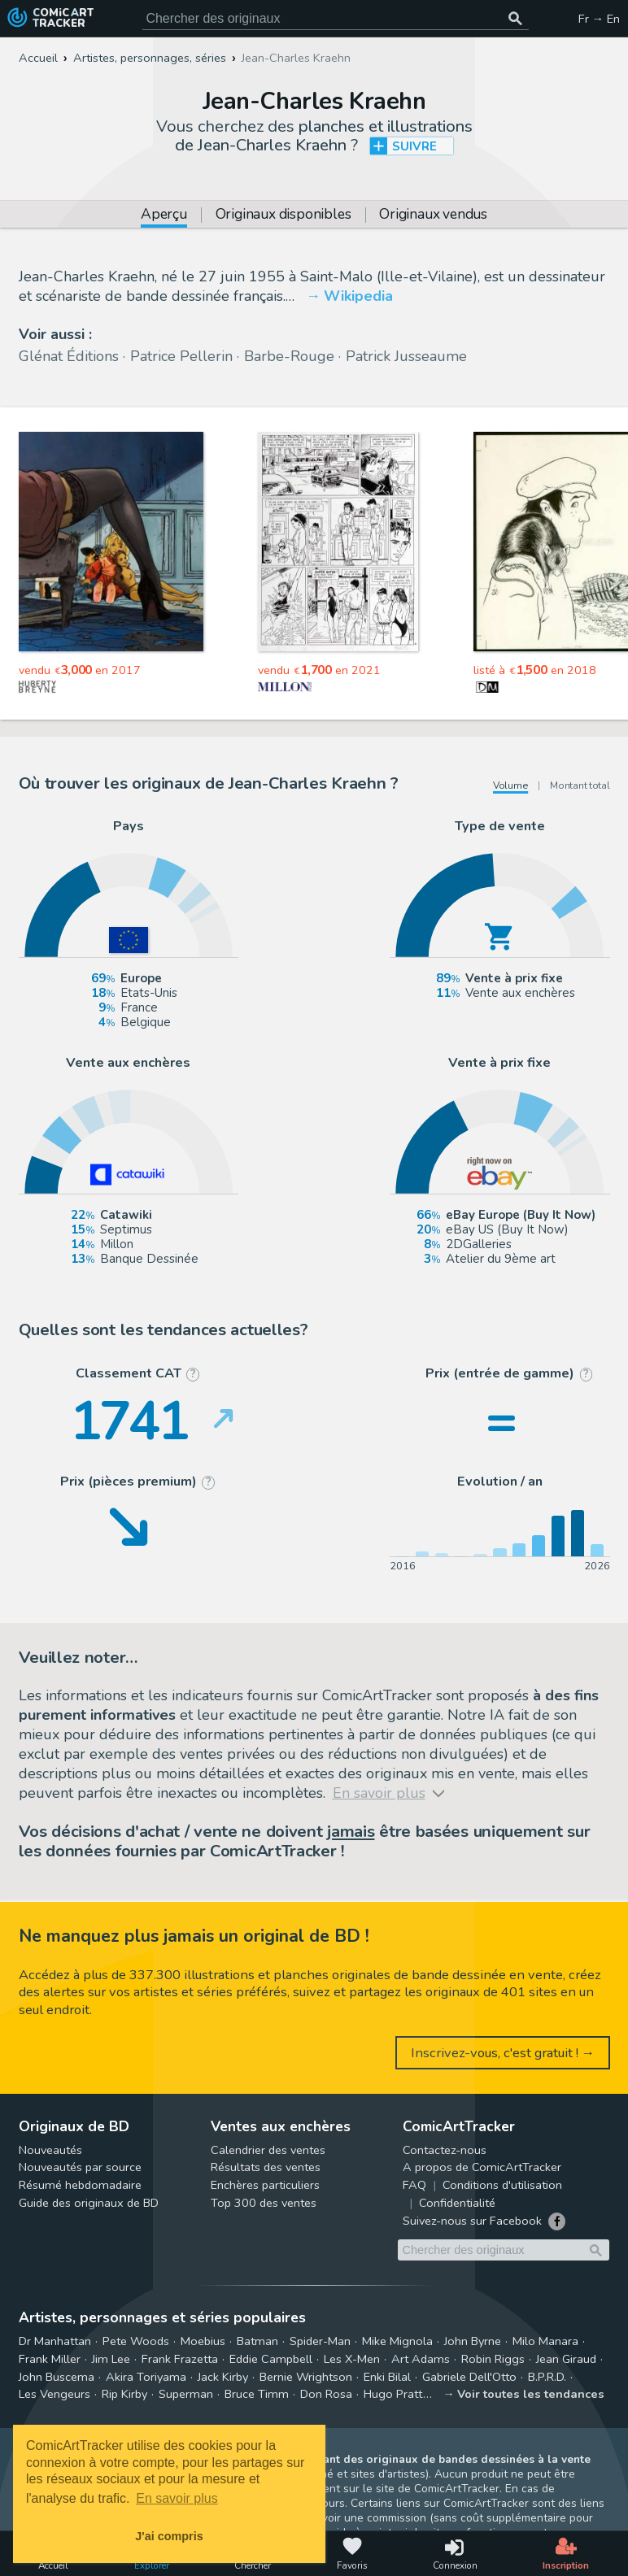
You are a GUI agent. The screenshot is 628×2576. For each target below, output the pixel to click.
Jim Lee (111, 2359)
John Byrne (472, 2341)
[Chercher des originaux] (516, 18)
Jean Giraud (566, 2359)
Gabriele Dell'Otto (469, 2377)
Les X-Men (352, 2359)
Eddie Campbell (270, 2359)
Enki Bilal (387, 2377)
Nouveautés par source (80, 2167)
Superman (186, 2394)
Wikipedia (358, 296)
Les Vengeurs (54, 2394)
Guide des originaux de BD (89, 2203)
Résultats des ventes (266, 2167)
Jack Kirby (223, 2377)
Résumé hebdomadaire (80, 2185)
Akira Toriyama (146, 2377)
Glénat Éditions (69, 356)
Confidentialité (457, 2203)
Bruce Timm (257, 2394)
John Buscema (56, 2377)
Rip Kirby (124, 2394)
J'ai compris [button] (169, 2536)
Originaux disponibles (283, 215)
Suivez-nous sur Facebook (472, 2221)
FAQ (414, 2185)
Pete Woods (135, 2341)
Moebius (203, 2341)
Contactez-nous (444, 2150)
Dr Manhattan (55, 2341)
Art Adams (420, 2359)
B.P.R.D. (547, 2377)
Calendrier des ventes (268, 2150)
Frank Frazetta (180, 2359)
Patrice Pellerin (181, 356)
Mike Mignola (397, 2341)
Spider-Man (320, 2341)
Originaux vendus (433, 215)
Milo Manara (545, 2341)
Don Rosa (326, 2394)
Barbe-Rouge (289, 356)
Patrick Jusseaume (406, 356)
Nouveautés (50, 2150)
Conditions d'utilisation (502, 2185)
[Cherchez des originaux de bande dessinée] (336, 19)
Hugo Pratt (393, 2394)
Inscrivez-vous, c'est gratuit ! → (503, 2052)
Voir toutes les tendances (530, 2394)
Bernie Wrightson (305, 2377)
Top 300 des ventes (263, 2203)
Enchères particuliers (265, 2185)
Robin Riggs (493, 2359)
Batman (257, 2341)
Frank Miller (50, 2359)
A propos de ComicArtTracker (482, 2167)
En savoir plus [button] (177, 2498)
